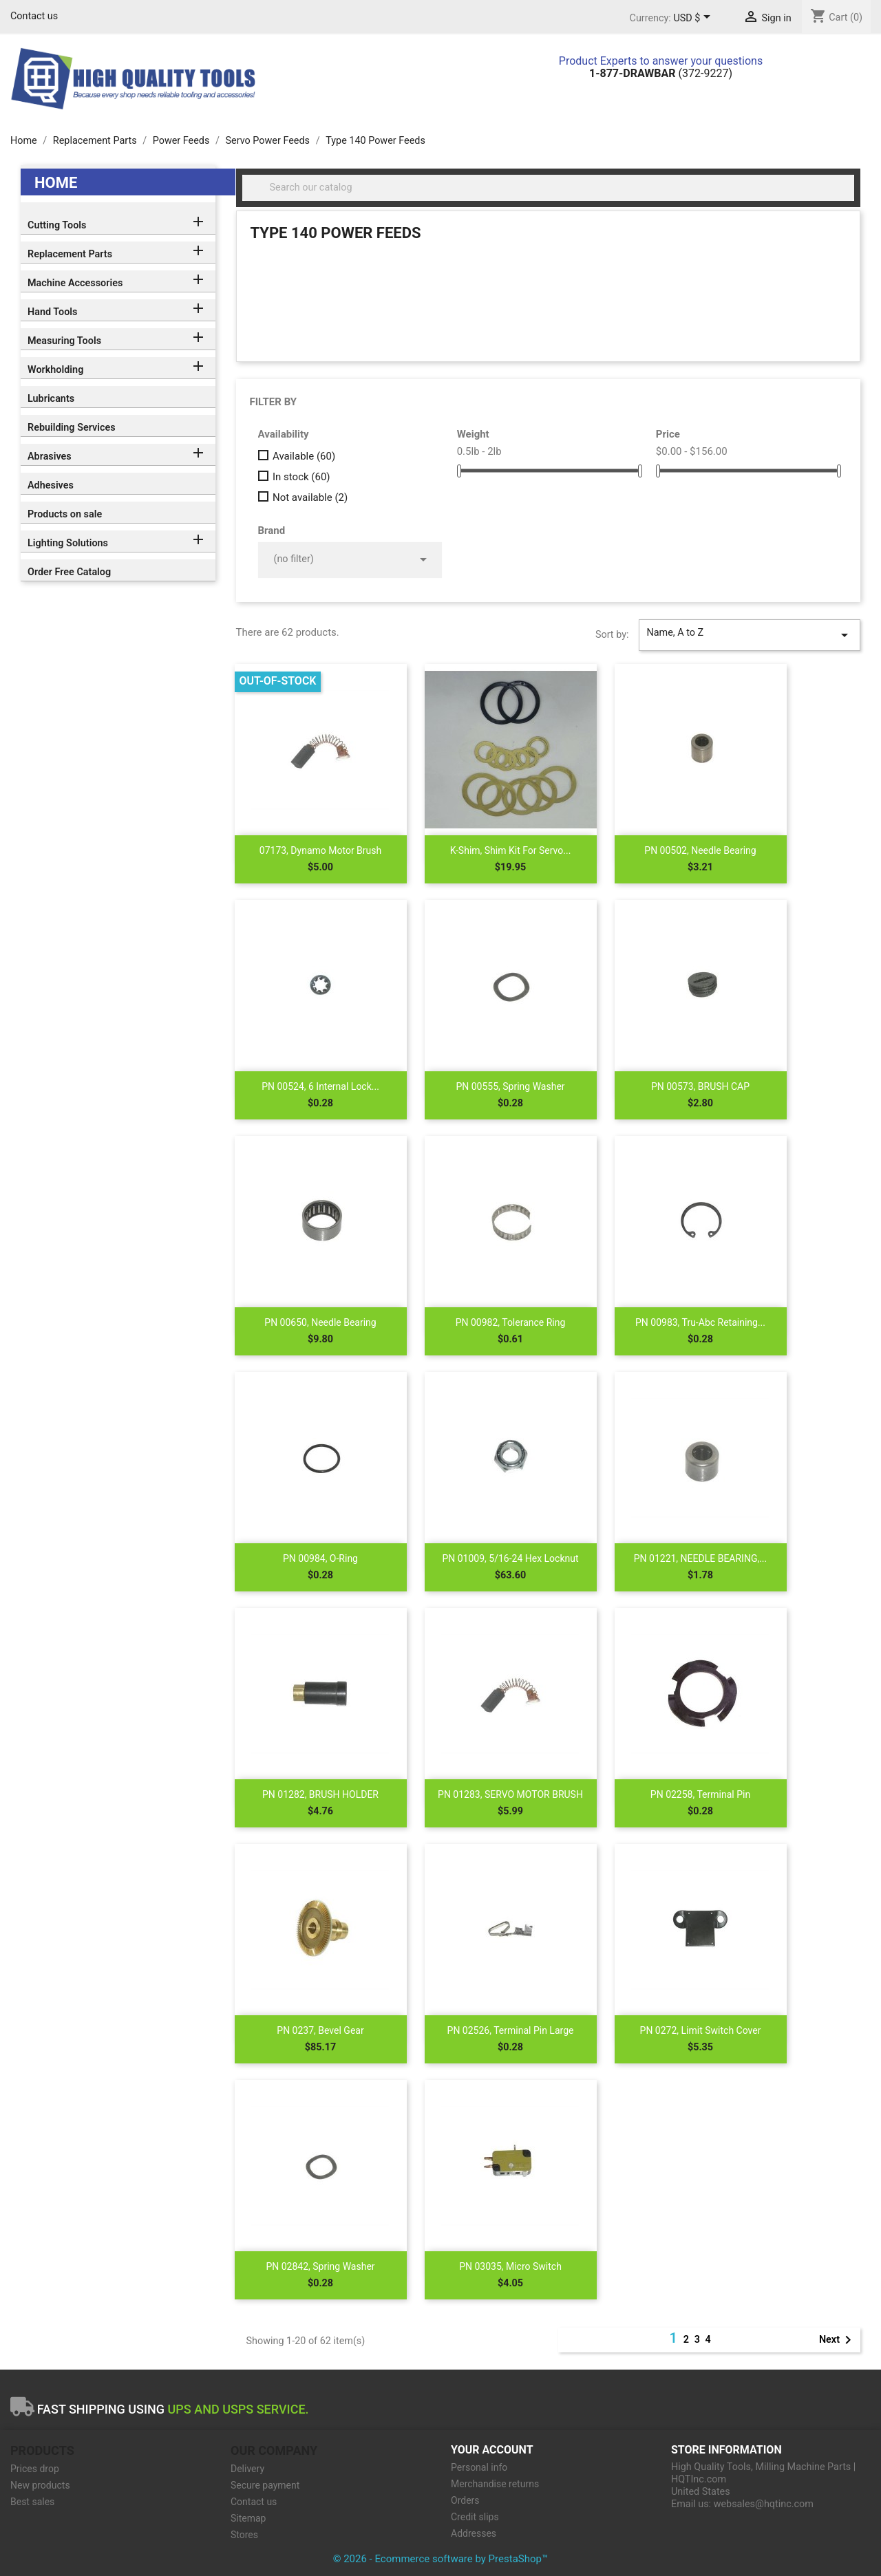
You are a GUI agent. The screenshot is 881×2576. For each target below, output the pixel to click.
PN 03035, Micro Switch (510, 2266)
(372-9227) (660, 73)
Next (837, 2340)
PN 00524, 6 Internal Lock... (320, 1086)
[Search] (548, 188)
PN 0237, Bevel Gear (320, 2030)
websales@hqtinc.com (764, 2504)
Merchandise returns (495, 2483)
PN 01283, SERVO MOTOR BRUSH (510, 1794)
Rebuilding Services (72, 427)
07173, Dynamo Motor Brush (320, 850)
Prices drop (34, 2468)
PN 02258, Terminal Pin (700, 1794)
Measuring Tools (64, 341)
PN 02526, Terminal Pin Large (510, 2030)
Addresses (473, 2533)
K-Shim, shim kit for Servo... (510, 850)
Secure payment (265, 2485)
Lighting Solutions (68, 543)
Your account (492, 2449)
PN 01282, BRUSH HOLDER (320, 1794)
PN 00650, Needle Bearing (320, 1322)
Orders (465, 2500)
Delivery (247, 2468)
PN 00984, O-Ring (320, 1558)
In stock (301, 477)
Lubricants (51, 399)
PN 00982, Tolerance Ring (511, 1322)
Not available (310, 497)
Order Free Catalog (69, 572)
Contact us (34, 16)
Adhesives (51, 485)
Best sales (32, 2501)
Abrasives (50, 456)
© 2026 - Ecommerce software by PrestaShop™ (441, 2559)
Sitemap (248, 2518)
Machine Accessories (75, 283)
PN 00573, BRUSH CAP (700, 1086)
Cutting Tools (57, 225)
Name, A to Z (749, 635)
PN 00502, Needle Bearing (700, 850)
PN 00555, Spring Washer (510, 1086)
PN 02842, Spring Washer (320, 2266)
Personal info (479, 2467)
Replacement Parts (70, 254)
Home (55, 182)
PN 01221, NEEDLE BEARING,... (700, 1558)
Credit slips (475, 2516)
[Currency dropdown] (694, 18)
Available (304, 456)
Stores (244, 2534)
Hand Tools (52, 312)
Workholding (55, 370)
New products (40, 2485)
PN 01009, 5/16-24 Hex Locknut (510, 1558)
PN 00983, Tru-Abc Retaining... (700, 1322)
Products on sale (65, 514)
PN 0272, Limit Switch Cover (700, 2030)
